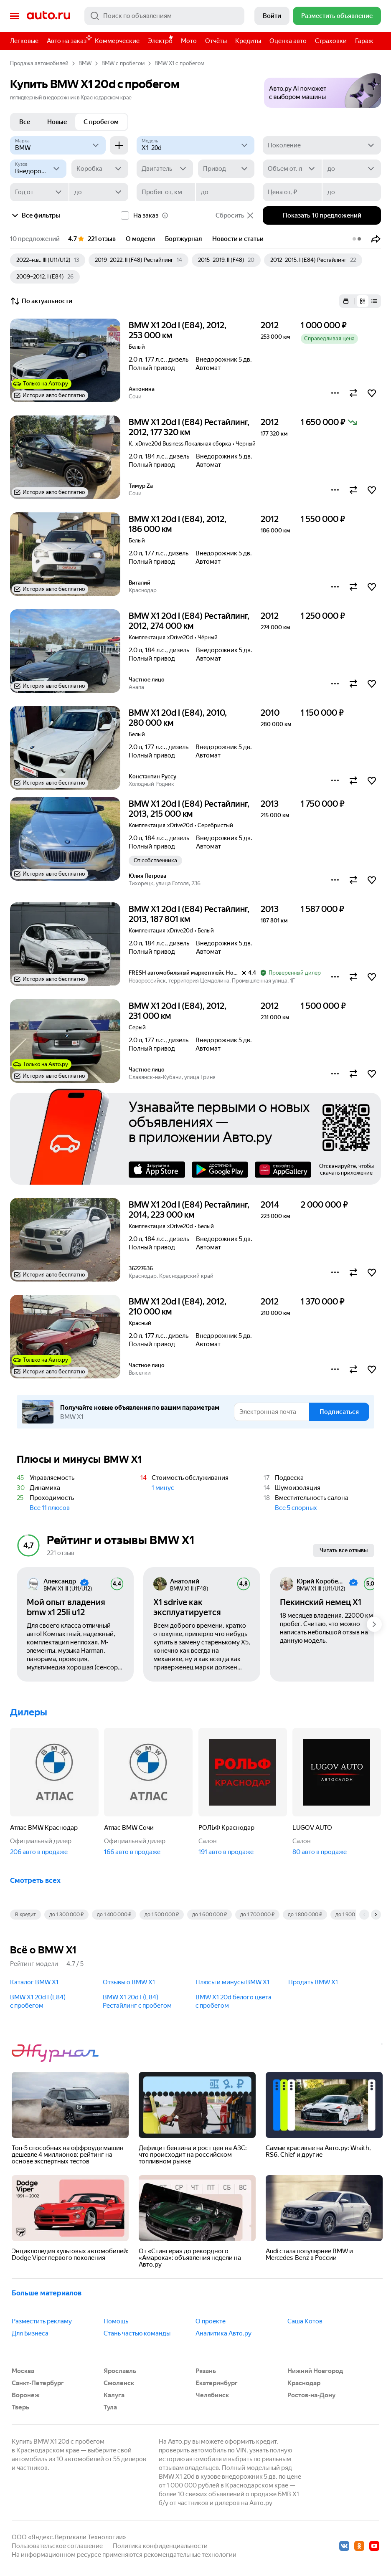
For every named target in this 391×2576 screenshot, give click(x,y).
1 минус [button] (163, 1488)
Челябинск (212, 2395)
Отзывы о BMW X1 (129, 1982)
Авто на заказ (69, 39)
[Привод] (226, 169)
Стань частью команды (137, 2333)
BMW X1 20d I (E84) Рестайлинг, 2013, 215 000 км (189, 809)
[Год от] (39, 192)
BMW (85, 63)
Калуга (114, 2395)
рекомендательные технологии (190, 2554)
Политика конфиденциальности (160, 2546)
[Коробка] (99, 169)
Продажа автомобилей (39, 63)
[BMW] (58, 145)
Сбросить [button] (235, 215)
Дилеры (28, 1712)
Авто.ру (48, 16)
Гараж (364, 41)
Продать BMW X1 (313, 1982)
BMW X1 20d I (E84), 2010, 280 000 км (178, 718)
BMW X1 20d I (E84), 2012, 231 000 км (177, 1011)
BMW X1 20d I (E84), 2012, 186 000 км (177, 524)
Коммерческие (117, 41)
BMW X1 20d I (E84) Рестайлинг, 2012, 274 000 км (189, 621)
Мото (189, 41)
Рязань (206, 2371)
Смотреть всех (35, 1880)
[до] (351, 169)
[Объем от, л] (292, 169)
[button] (322, 88)
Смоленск (119, 2383)
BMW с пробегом (123, 63)
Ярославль (120, 2371)
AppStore (157, 1169)
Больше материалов (46, 2293)
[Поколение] (322, 145)
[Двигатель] (165, 169)
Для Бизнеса (30, 2333)
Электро (160, 41)
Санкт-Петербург (38, 2383)
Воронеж (26, 2395)
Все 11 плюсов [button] (50, 1508)
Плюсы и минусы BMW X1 (232, 1982)
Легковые (24, 41)
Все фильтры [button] (35, 215)
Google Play (220, 1169)
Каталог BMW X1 (34, 1982)
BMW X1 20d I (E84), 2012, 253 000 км (177, 330)
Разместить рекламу (42, 2321)
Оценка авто (288, 41)
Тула (110, 2407)
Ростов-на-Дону (311, 2395)
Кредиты (248, 41)
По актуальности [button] (41, 301)
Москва (23, 2371)
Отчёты (216, 41)
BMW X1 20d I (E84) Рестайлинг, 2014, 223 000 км (189, 1210)
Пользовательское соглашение (57, 2546)
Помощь (116, 2321)
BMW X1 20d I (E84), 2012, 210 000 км (177, 1307)
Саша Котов (304, 2321)
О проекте (211, 2321)
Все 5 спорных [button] (296, 1508)
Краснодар (303, 2383)
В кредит (25, 1914)
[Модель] (196, 145)
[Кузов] (38, 169)
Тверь (20, 2407)
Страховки (331, 41)
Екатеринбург (217, 2383)
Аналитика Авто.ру (223, 2333)
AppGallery (283, 1169)
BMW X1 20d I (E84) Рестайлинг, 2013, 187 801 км (189, 914)
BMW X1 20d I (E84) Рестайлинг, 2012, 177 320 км (189, 427)
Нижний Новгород (315, 2371)
